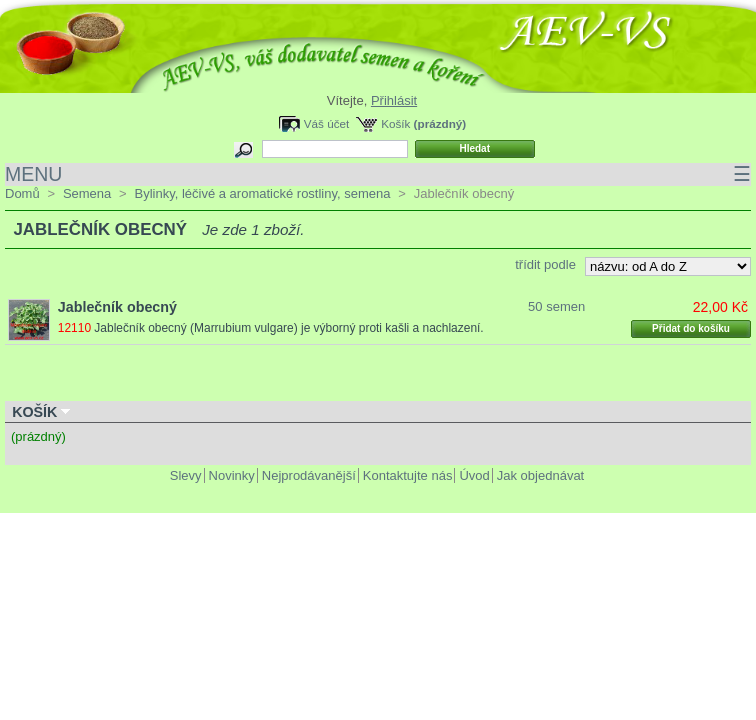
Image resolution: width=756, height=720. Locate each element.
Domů (22, 193)
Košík (395, 123)
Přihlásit (394, 100)
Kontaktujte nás (408, 475)
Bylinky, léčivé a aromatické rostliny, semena (262, 193)
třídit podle (545, 264)
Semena (87, 193)
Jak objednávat (540, 475)
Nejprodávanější (309, 475)
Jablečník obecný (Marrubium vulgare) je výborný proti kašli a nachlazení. (288, 328)
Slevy (186, 475)
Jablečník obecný (117, 307)
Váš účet (326, 123)
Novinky (232, 475)
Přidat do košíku (691, 328)
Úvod (474, 475)
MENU (378, 174)
